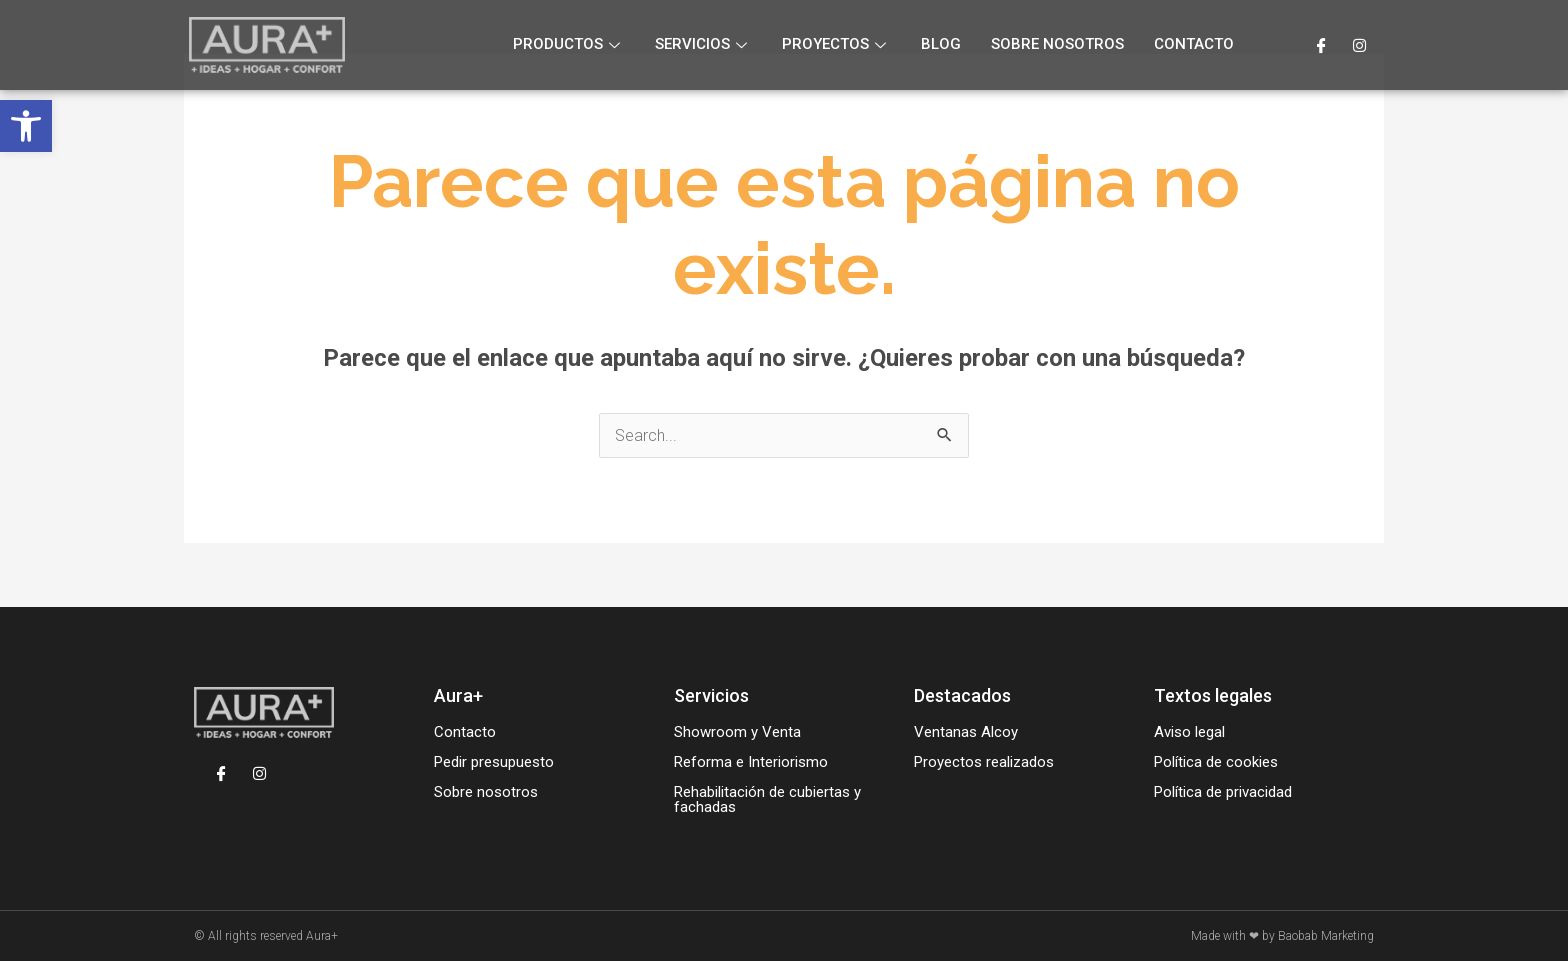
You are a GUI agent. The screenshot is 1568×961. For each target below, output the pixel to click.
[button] (26, 126)
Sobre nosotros (1057, 44)
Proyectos (836, 44)
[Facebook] (1321, 45)
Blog (941, 44)
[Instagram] (1359, 45)
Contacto (1194, 44)
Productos (569, 44)
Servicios (703, 44)
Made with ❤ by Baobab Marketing (1282, 936)
